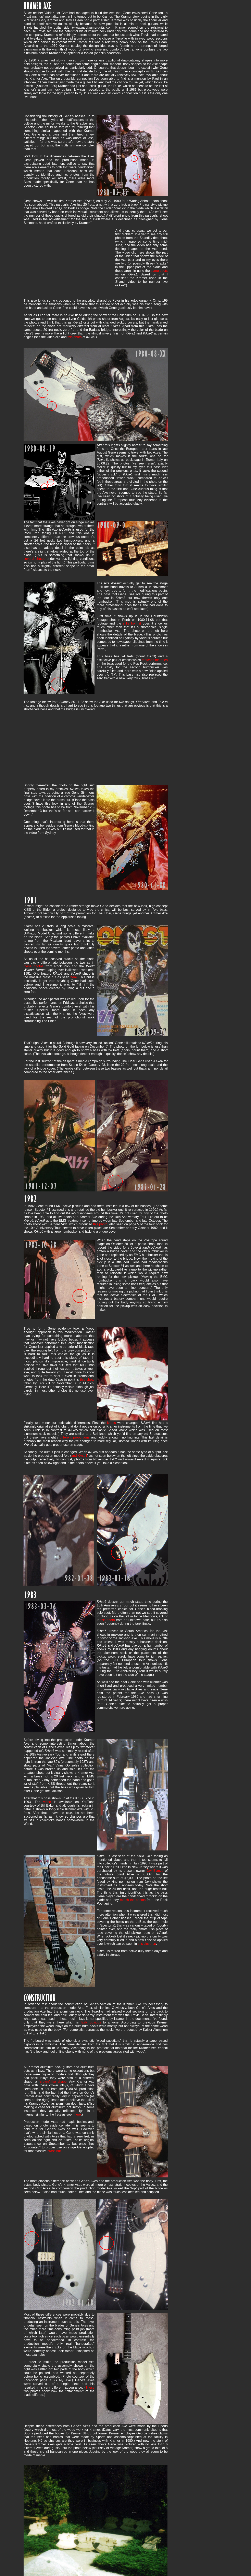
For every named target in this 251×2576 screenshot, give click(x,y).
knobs (111, 1423)
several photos (34, 558)
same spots (159, 270)
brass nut (54, 2151)
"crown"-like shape (52, 2081)
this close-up (147, 1943)
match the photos (133, 1900)
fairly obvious (91, 2022)
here (73, 977)
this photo (75, 337)
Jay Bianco (156, 1870)
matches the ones (155, 660)
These (90, 2387)
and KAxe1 (79, 1455)
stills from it (133, 623)
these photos (35, 966)
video (47, 1802)
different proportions (75, 1437)
